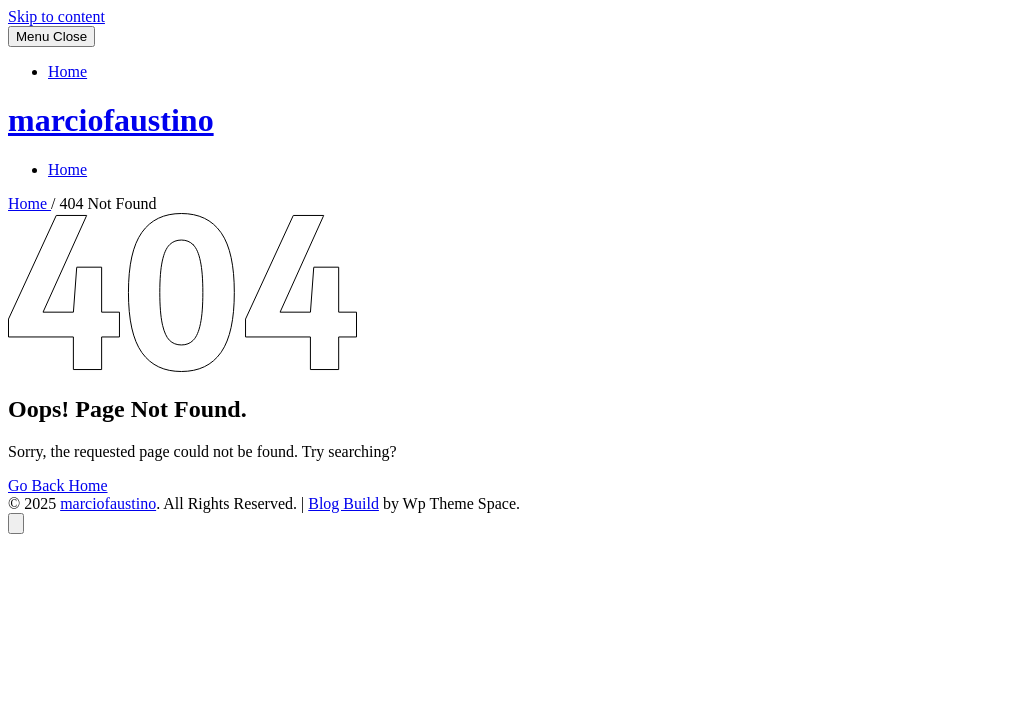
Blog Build (343, 503)
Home (67, 71)
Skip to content (56, 16)
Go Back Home (58, 485)
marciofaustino (111, 120)
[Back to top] (16, 523)
